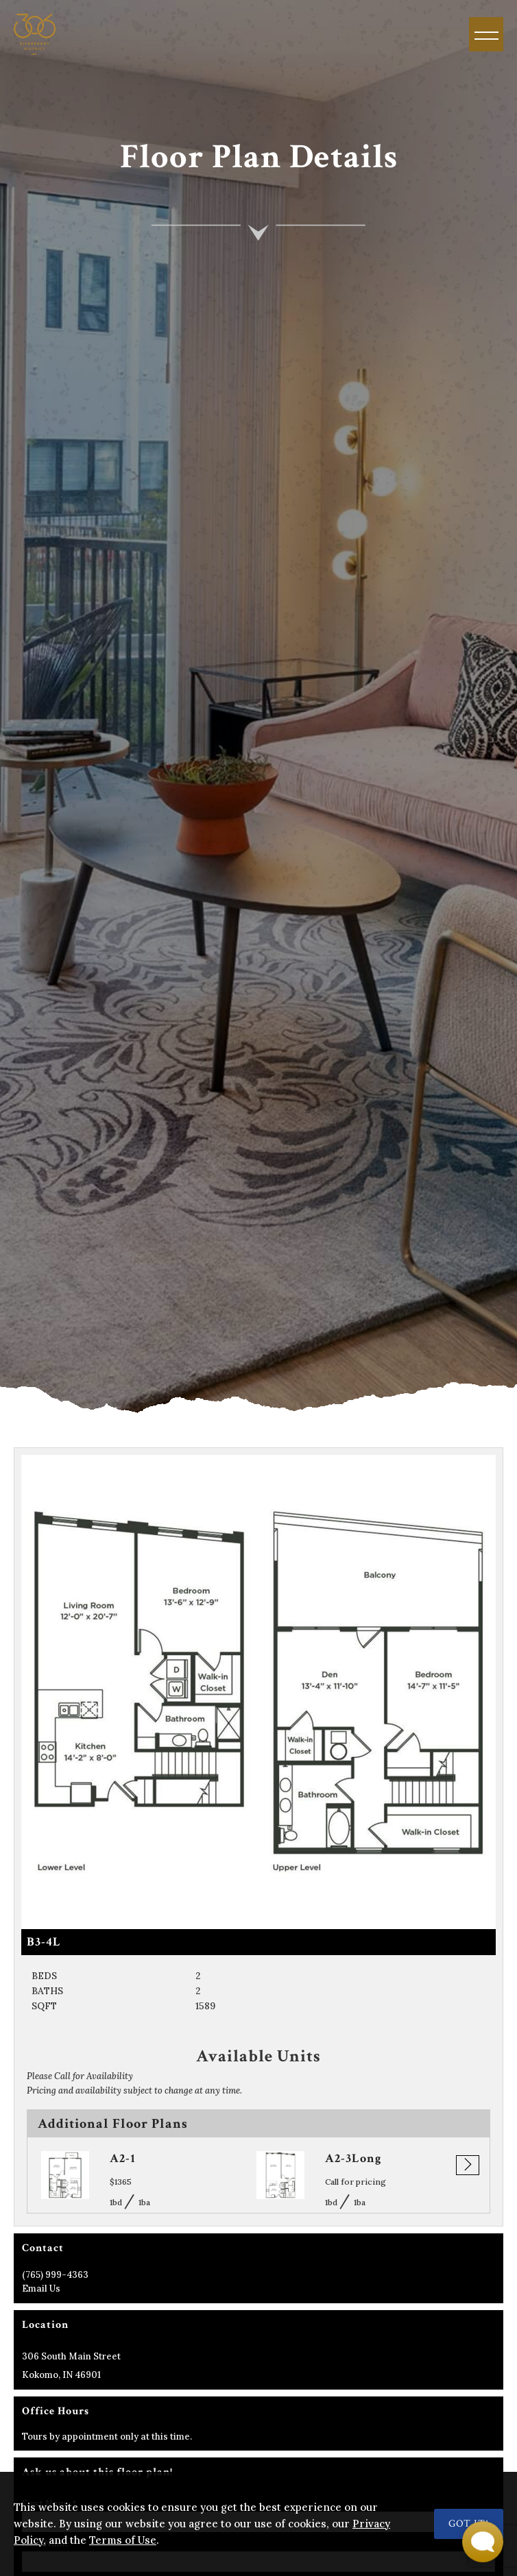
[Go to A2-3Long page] (280, 2175)
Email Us (41, 2288)
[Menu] (486, 34)
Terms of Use (122, 2540)
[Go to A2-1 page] (65, 2175)
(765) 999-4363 (55, 2275)
